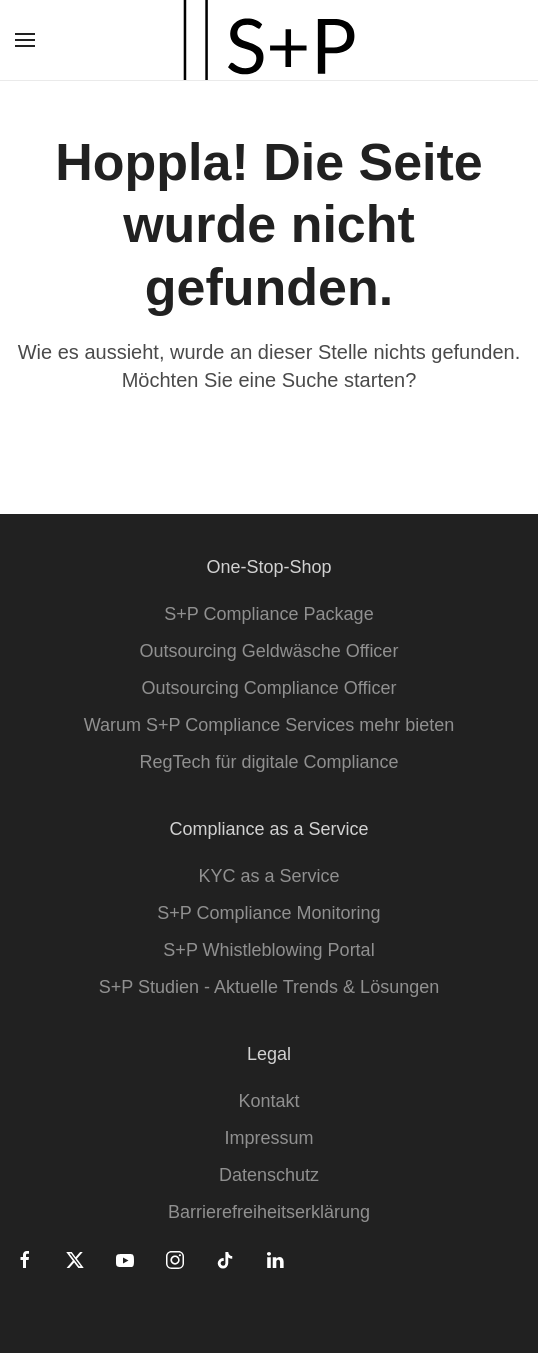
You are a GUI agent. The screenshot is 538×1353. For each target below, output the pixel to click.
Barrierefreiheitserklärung (269, 1212)
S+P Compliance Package (268, 614)
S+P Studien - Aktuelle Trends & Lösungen (269, 987)
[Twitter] (75, 1259)
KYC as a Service (268, 876)
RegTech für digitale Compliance (268, 762)
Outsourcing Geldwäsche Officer (269, 651)
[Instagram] (175, 1259)
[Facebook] (25, 1259)
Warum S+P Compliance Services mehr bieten (269, 725)
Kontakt (268, 1101)
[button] (25, 40)
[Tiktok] (225, 1259)
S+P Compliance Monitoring (268, 913)
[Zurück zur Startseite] (269, 40)
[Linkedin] (275, 1259)
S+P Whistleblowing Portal (268, 950)
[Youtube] (125, 1259)
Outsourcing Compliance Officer (269, 688)
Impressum (268, 1138)
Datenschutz (269, 1175)
